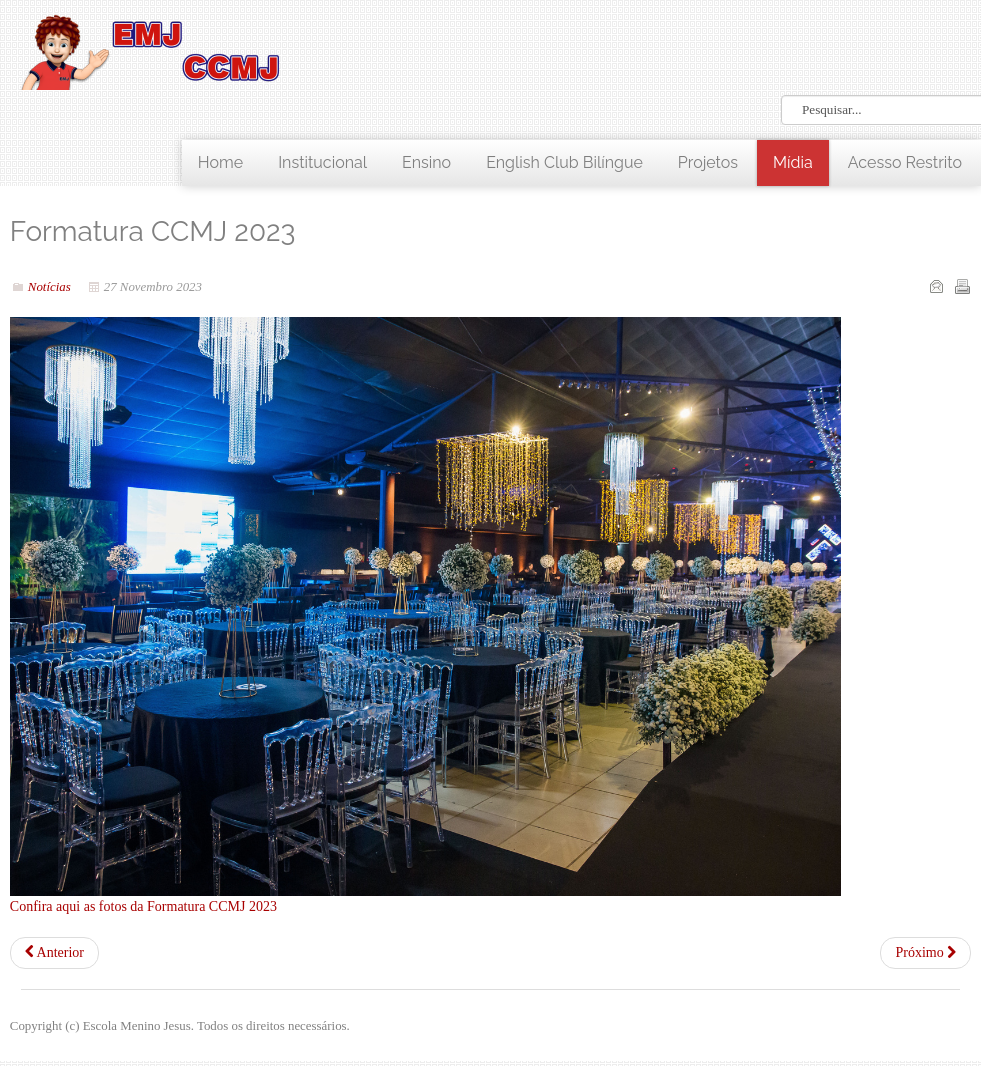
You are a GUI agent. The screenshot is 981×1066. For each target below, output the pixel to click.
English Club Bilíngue (564, 162)
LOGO (150, 50)
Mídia (793, 162)
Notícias (49, 287)
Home (220, 162)
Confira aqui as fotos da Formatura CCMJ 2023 (143, 906)
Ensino (426, 162)
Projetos (708, 162)
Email (936, 286)
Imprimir (962, 286)
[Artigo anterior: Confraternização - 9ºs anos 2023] (54, 953)
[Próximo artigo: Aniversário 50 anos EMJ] (925, 953)
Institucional (322, 162)
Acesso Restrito (905, 162)
